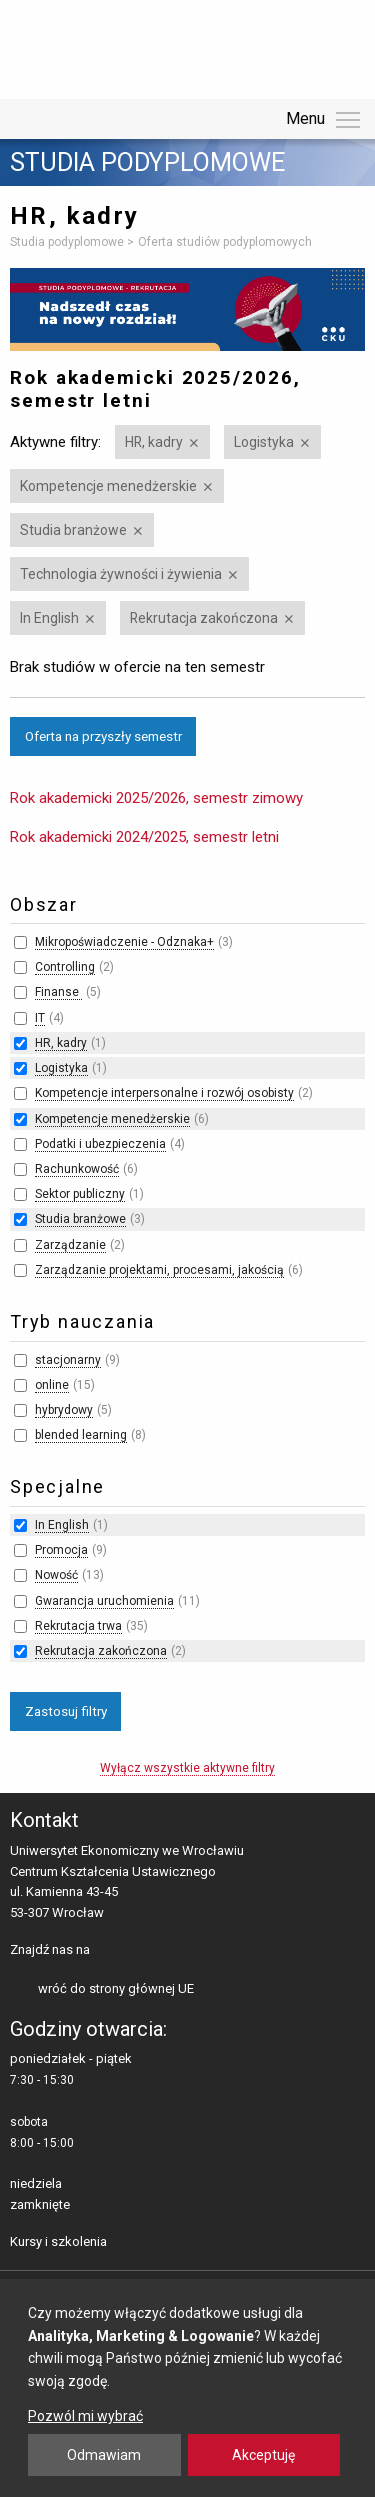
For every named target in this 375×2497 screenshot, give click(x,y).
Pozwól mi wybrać (85, 2416)
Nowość (56, 1575)
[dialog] (187, 2388)
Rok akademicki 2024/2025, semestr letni (144, 837)
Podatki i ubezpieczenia (100, 1144)
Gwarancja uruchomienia (104, 1601)
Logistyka (264, 442)
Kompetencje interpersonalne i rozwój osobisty (164, 1093)
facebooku (109, 1951)
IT (40, 1018)
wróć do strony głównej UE (116, 1988)
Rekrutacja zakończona (204, 618)
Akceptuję (263, 2455)
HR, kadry (154, 442)
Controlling (65, 967)
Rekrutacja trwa (78, 1626)
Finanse (58, 992)
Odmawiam (104, 2455)
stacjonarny (68, 1360)
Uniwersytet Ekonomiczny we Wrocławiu (109, 46)
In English (49, 618)
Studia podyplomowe (147, 163)
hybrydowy (64, 1410)
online (52, 1385)
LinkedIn (140, 1951)
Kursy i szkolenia (58, 2241)
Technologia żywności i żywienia (121, 574)
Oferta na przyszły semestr (103, 736)
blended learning (81, 1435)
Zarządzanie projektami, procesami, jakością (159, 1270)
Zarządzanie (70, 1245)
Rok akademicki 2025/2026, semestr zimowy (156, 798)
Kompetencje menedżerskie (108, 486)
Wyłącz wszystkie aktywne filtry (187, 1768)
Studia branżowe (73, 530)
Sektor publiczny (80, 1194)
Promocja (61, 1550)
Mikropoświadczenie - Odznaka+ (124, 942)
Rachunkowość (77, 1169)
